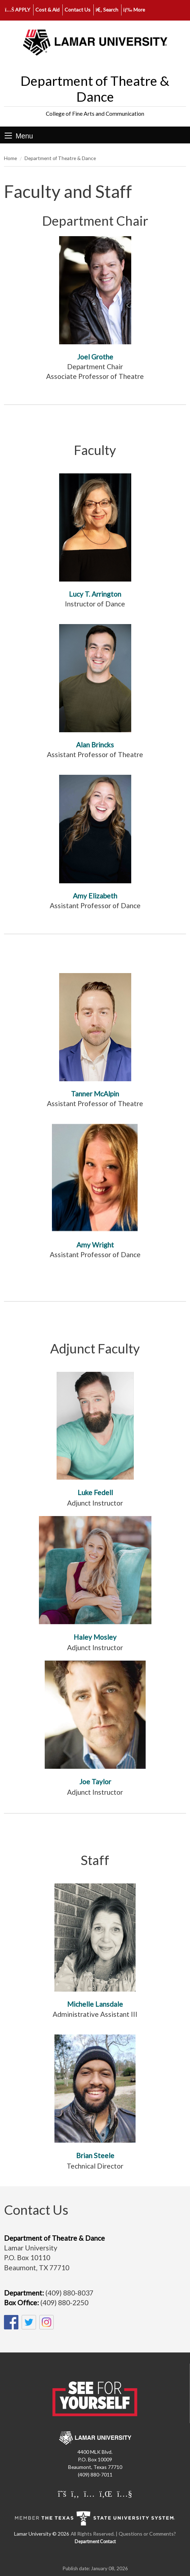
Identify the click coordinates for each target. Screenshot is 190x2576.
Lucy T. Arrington (95, 594)
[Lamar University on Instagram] (89, 2493)
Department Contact (95, 2541)
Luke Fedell (95, 1492)
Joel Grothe (95, 357)
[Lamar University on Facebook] (75, 2493)
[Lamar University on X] (62, 2493)
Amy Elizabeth (95, 896)
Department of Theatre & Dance (95, 89)
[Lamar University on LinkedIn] (106, 2493)
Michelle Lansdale (95, 2004)
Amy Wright (95, 1245)
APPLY (18, 9)
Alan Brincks (95, 745)
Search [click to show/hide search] (107, 9)
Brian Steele (95, 2155)
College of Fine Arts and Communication (95, 113)
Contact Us (77, 9)
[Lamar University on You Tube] (124, 2493)
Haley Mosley (95, 1637)
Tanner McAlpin (95, 1094)
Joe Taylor (95, 1781)
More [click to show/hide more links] (134, 9)
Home (10, 158)
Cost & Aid (47, 9)
